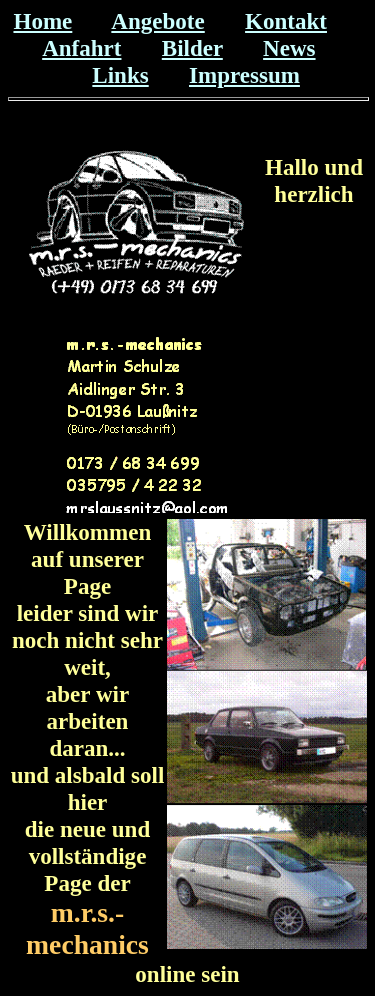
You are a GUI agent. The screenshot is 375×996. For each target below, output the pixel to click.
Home (42, 21)
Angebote (157, 21)
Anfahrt (81, 48)
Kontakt (286, 21)
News (289, 48)
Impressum (244, 75)
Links (120, 75)
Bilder (192, 48)
